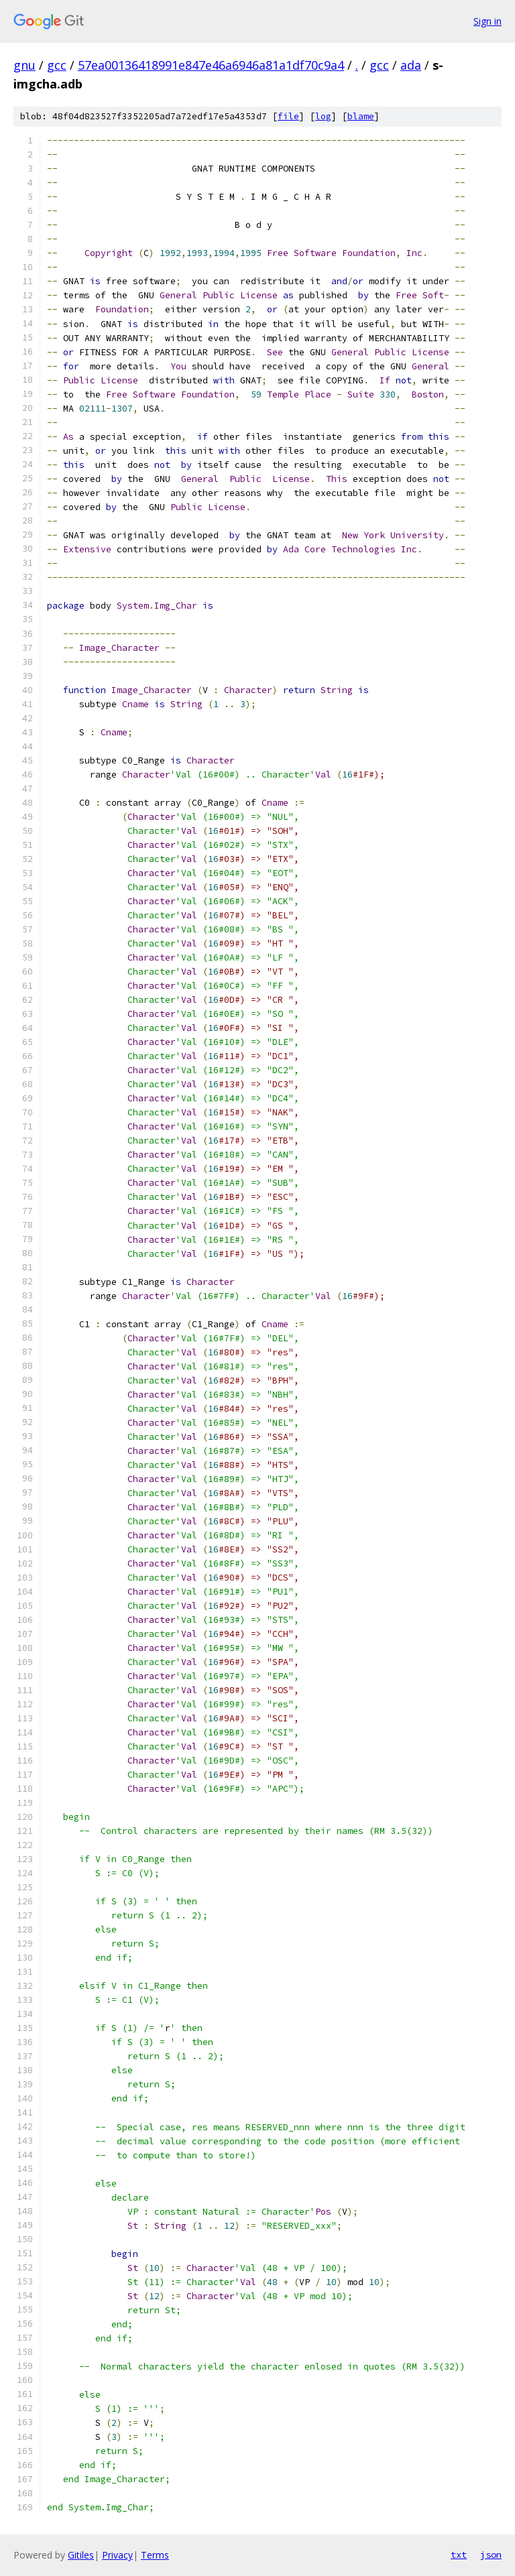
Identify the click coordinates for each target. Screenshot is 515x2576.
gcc (56, 65)
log (323, 116)
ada (410, 65)
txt (459, 2555)
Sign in (487, 21)
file (288, 116)
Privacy (117, 2555)
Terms (155, 2555)
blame (360, 116)
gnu (24, 65)
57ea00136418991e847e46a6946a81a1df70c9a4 (211, 65)
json (491, 2555)
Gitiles (81, 2555)
